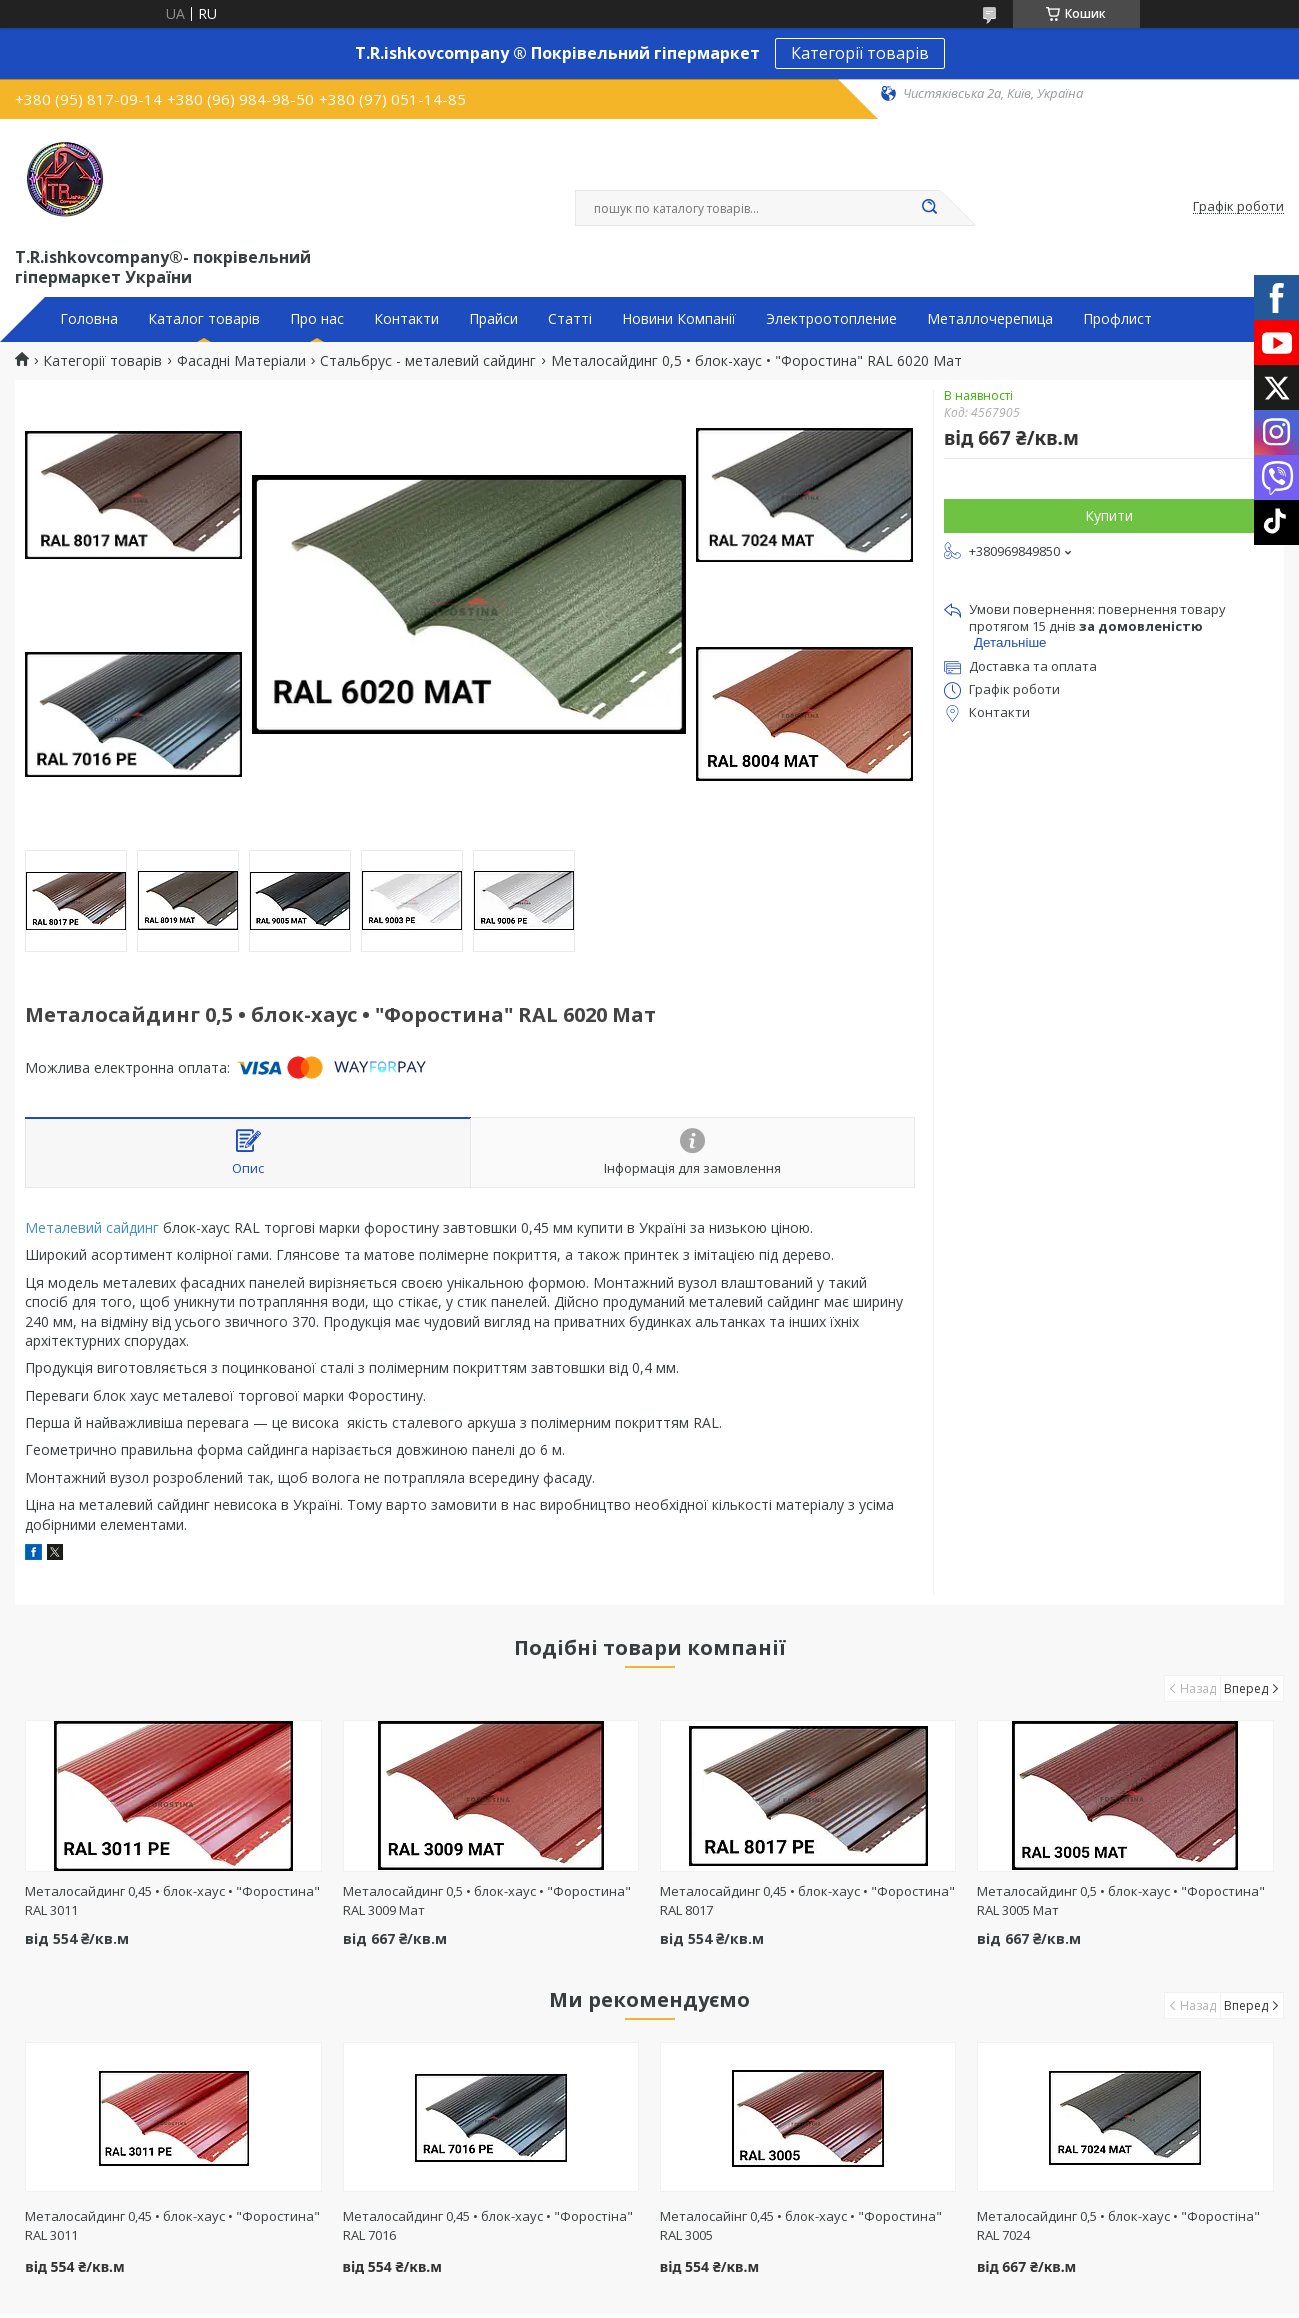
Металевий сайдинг (92, 1227)
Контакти (406, 319)
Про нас (317, 319)
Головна (89, 319)
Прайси (493, 319)
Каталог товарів (204, 319)
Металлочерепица (990, 319)
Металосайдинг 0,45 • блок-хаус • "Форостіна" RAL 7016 (488, 2225)
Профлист (1117, 319)
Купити (1109, 515)
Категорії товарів (860, 53)
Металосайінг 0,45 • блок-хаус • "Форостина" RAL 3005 (801, 2225)
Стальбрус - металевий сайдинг (428, 361)
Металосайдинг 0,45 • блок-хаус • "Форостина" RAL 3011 (172, 2225)
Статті (570, 319)
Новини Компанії (679, 319)
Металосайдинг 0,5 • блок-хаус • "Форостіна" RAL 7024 (1118, 2225)
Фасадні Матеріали (241, 361)
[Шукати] (930, 208)
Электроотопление (831, 319)
